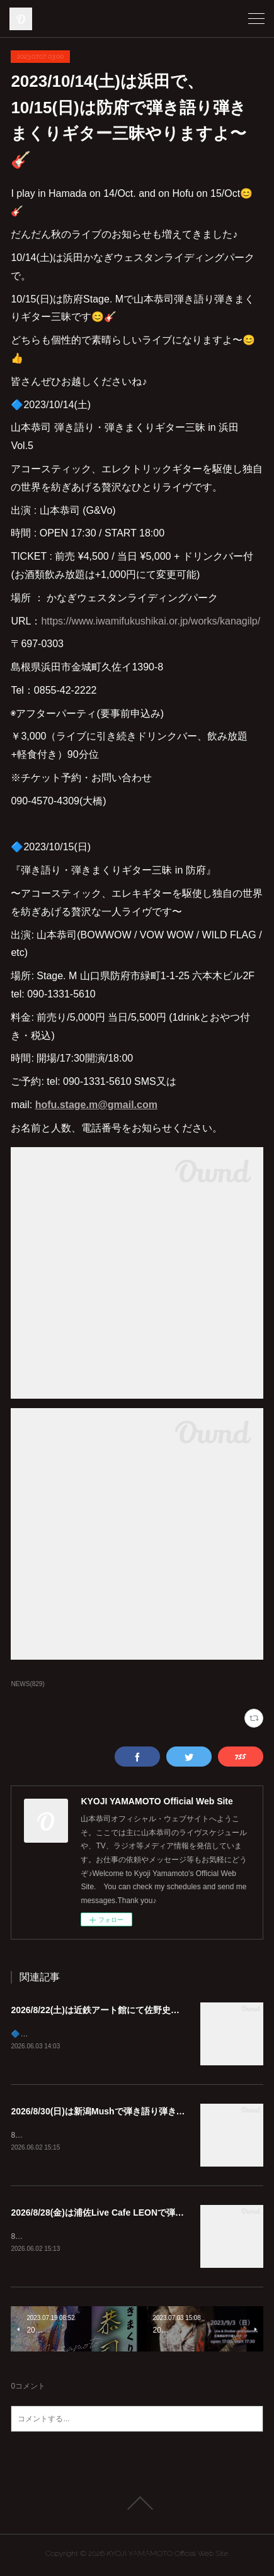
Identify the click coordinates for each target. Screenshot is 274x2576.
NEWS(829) (27, 1683)
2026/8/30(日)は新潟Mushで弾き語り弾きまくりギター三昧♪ (131, 2112)
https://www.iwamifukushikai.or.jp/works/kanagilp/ (150, 621)
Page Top (137, 2505)
